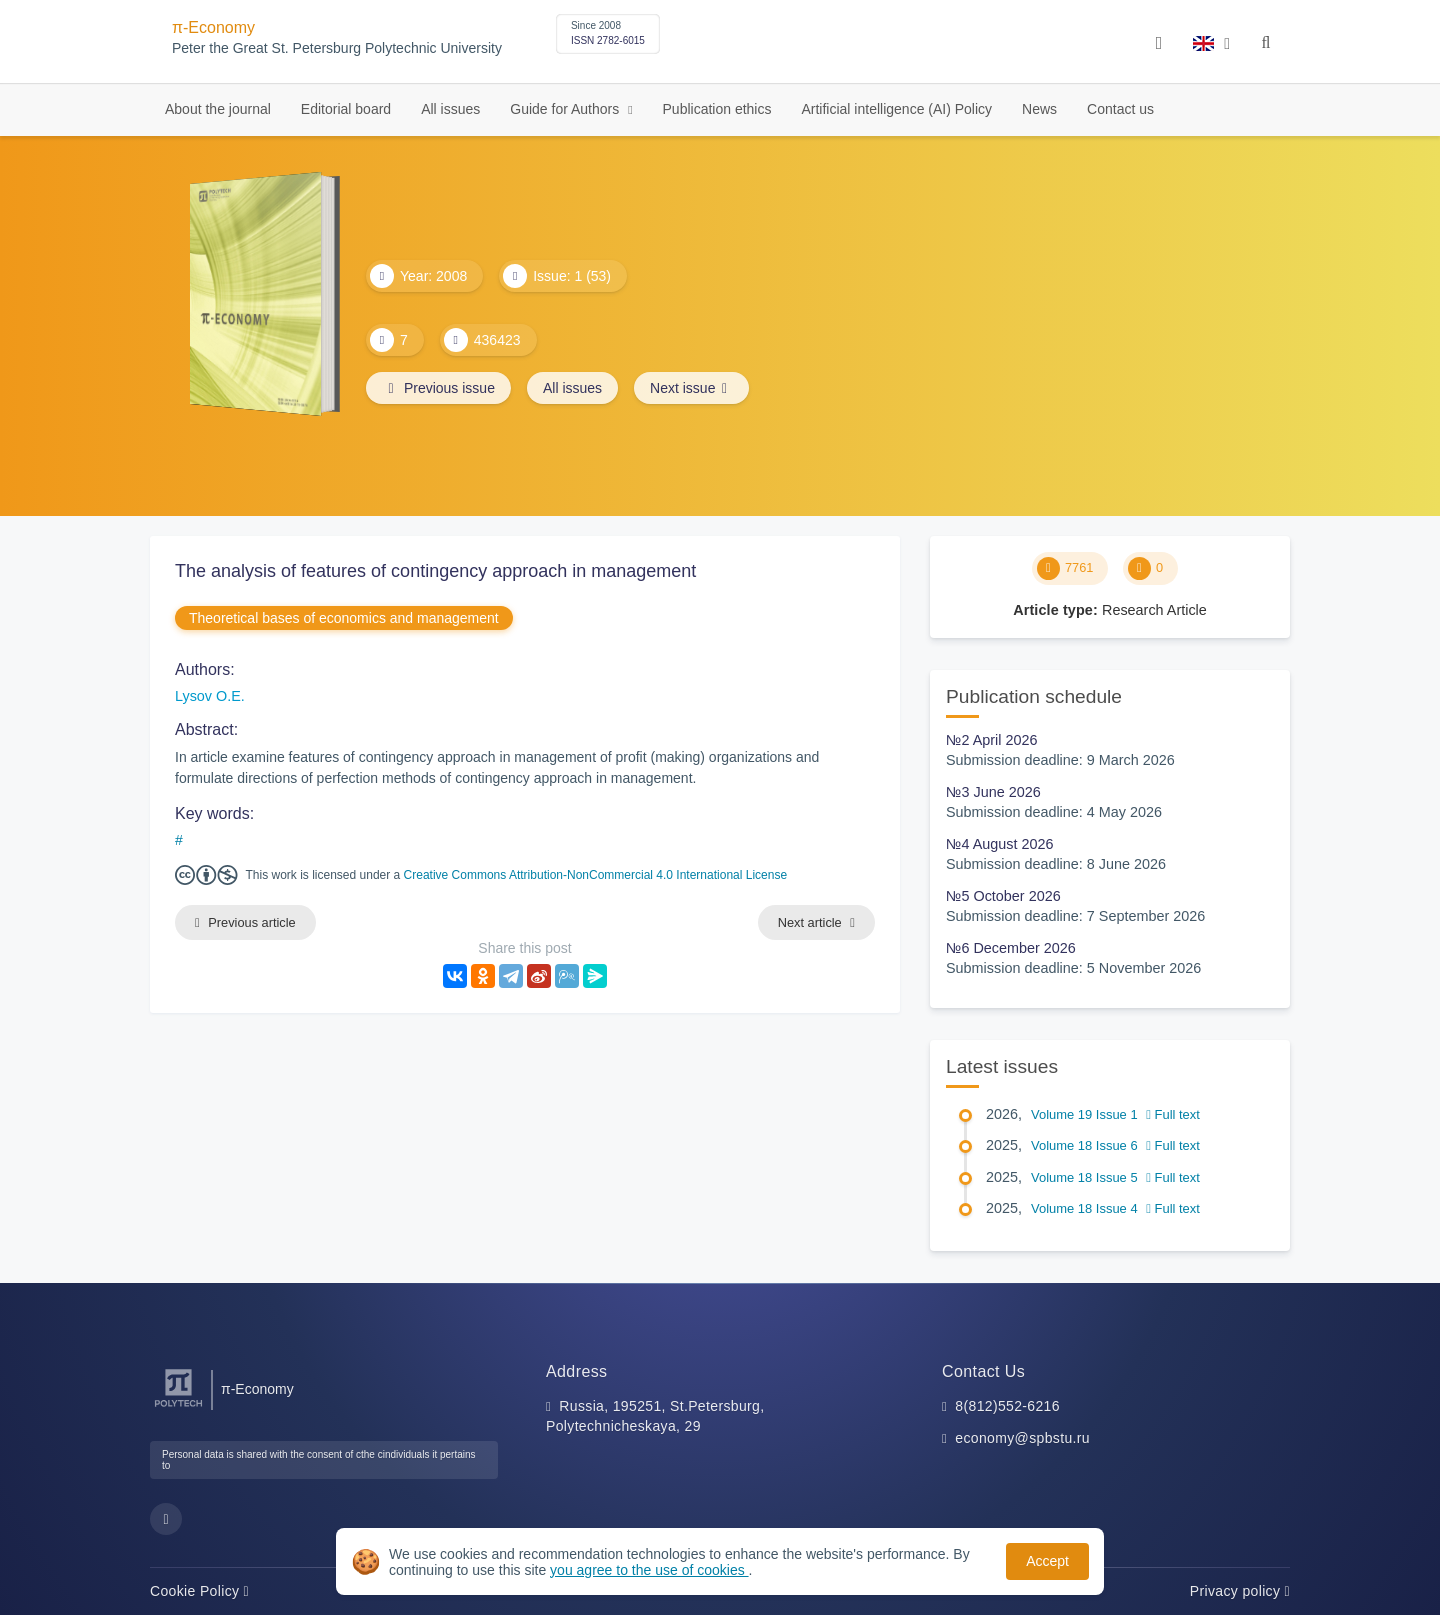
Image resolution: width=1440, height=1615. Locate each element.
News (1039, 109)
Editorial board (346, 109)
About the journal (218, 109)
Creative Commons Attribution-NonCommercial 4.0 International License (596, 875)
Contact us (1120, 109)
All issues (450, 109)
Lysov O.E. (210, 696)
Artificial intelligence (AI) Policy (896, 109)
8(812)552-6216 (1007, 1406)
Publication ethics (717, 109)
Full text (1173, 1114)
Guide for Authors (566, 109)
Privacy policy (1240, 1591)
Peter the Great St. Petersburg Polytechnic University (337, 48)
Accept (1047, 1561)
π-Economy (213, 27)
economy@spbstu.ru (1022, 1438)
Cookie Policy (199, 1591)
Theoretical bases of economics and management (344, 618)
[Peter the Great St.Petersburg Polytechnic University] (178, 1407)
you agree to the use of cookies (649, 1570)
